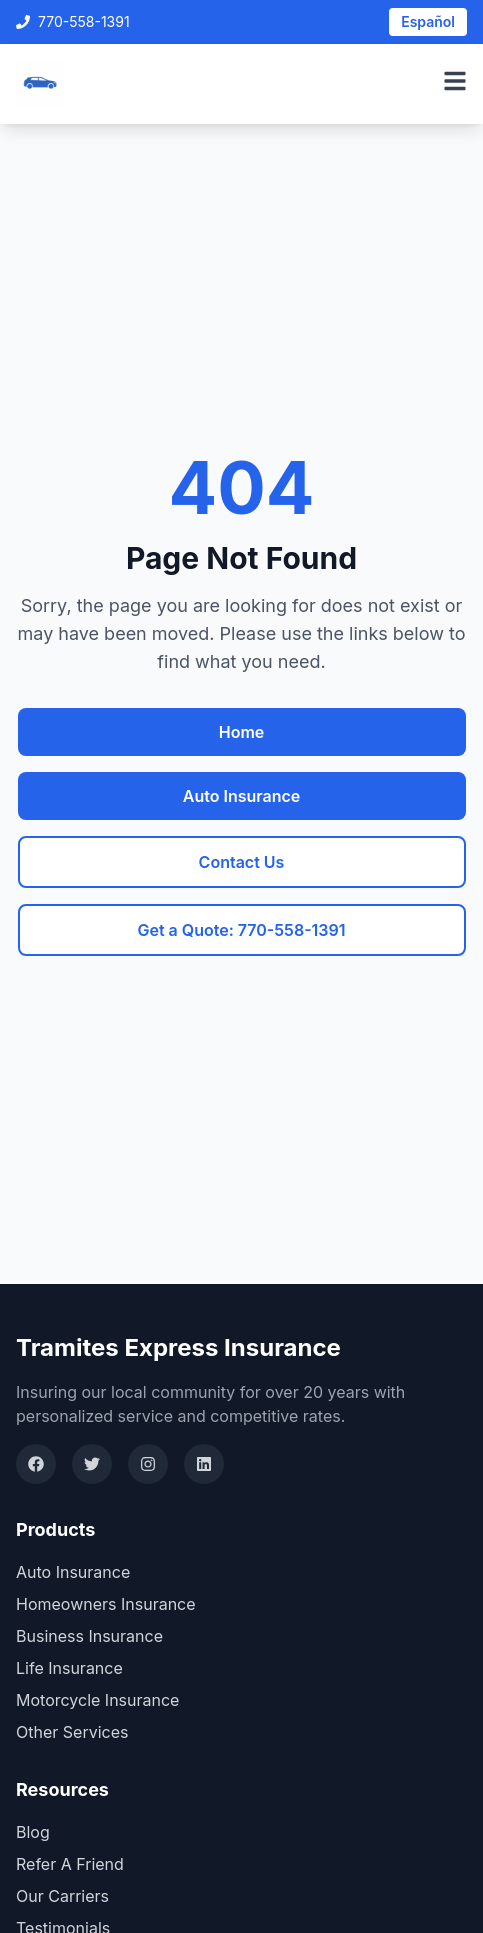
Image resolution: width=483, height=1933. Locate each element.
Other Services (72, 1732)
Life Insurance (69, 1668)
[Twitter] (92, 1464)
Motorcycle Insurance (97, 1700)
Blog (33, 1832)
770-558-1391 (73, 21)
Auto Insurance (241, 796)
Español (428, 21)
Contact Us (242, 862)
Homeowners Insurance (106, 1604)
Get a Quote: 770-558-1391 (241, 930)
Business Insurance (89, 1636)
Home (242, 732)
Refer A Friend (70, 1864)
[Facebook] (36, 1464)
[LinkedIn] (204, 1464)
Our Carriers (62, 1896)
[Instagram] (148, 1464)
